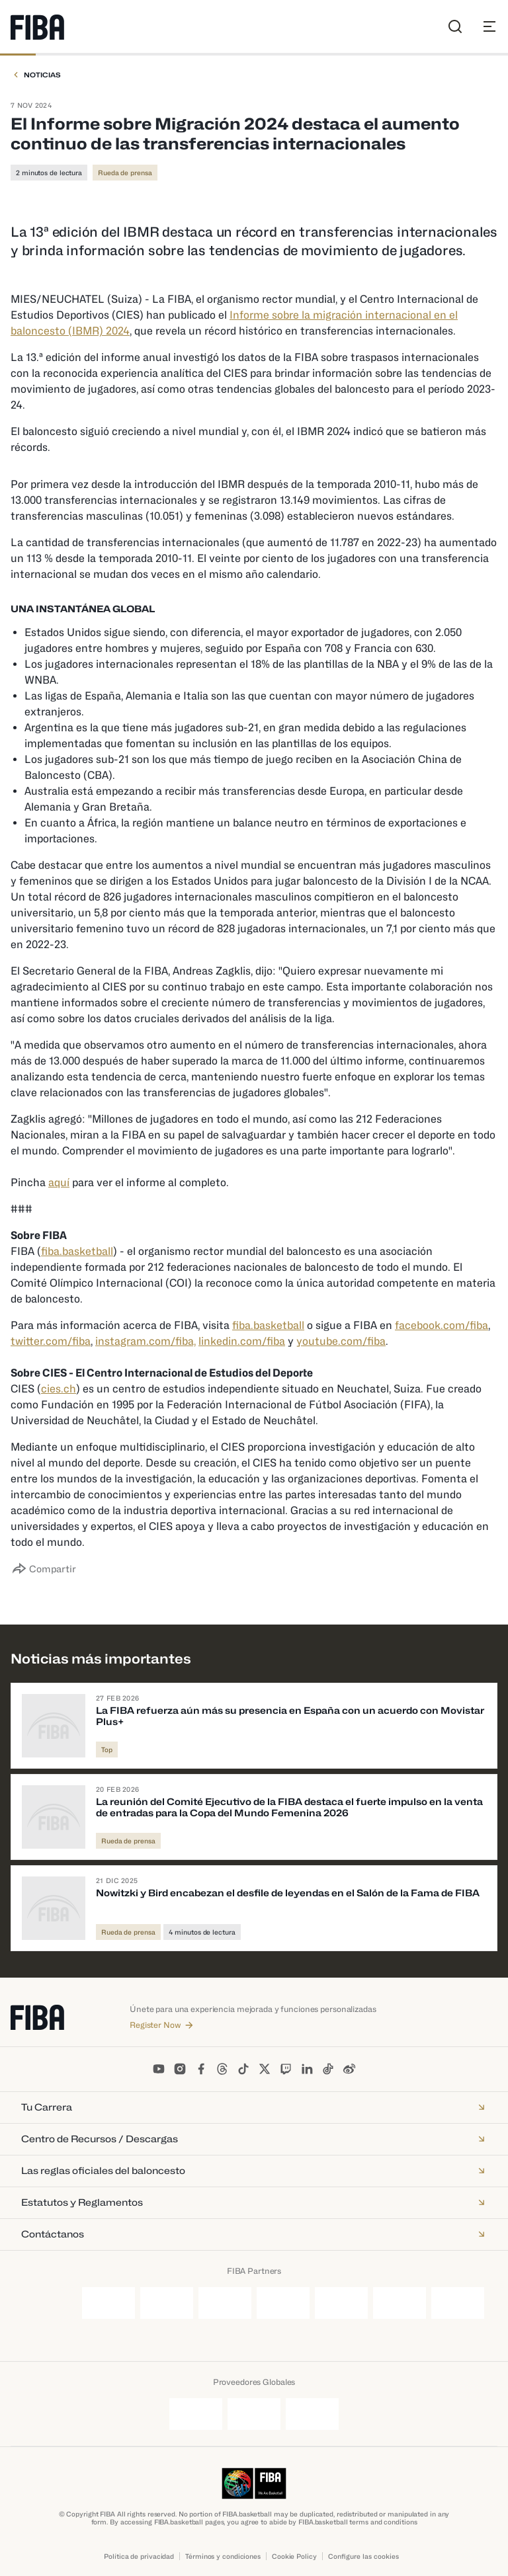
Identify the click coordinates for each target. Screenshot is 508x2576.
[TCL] (341, 2303)
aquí (58, 1182)
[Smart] (283, 2303)
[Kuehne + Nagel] (254, 2414)
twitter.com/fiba (51, 1341)
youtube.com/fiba (341, 1341)
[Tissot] (399, 2303)
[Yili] (457, 2303)
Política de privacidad (139, 2556)
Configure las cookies (363, 2556)
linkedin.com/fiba (241, 1341)
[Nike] (224, 2303)
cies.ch (58, 1389)
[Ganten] (108, 2303)
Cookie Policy (294, 2556)
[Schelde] (312, 2414)
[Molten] (166, 2303)
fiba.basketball (77, 1251)
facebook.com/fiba (441, 1325)
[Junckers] (195, 2414)
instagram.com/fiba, (145, 1341)
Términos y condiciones (223, 2556)
